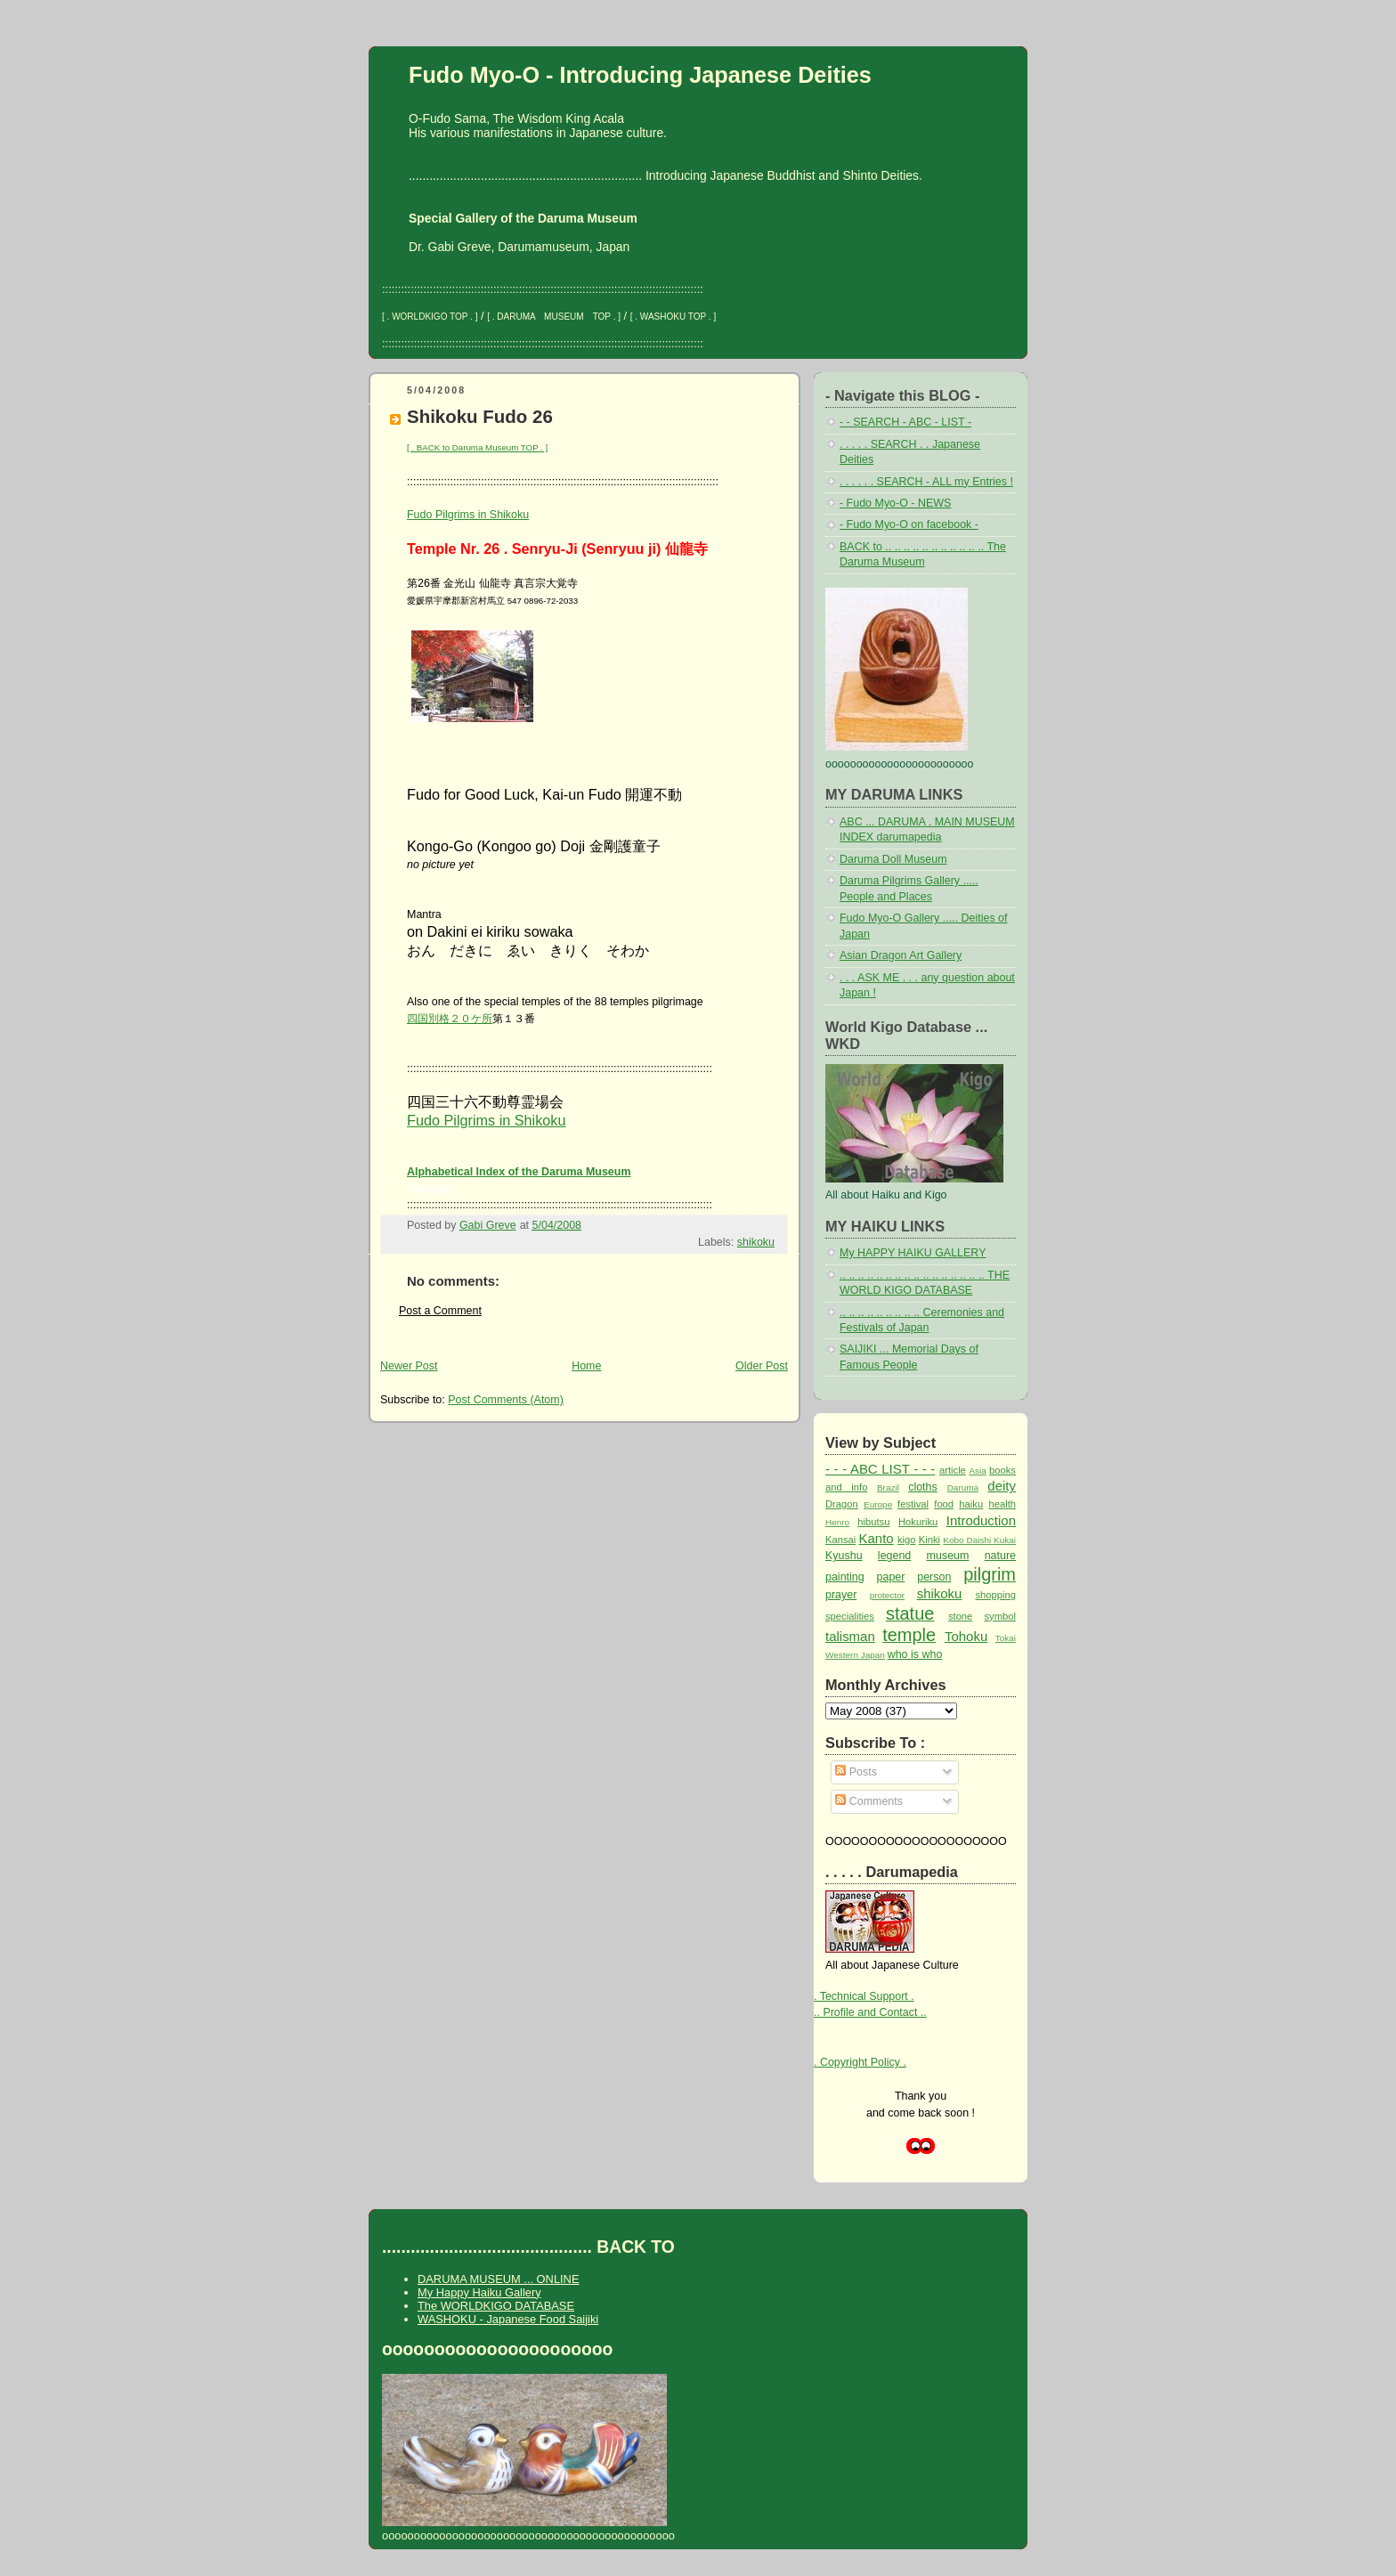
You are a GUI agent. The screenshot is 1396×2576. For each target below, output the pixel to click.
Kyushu (844, 1555)
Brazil (888, 1487)
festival (913, 1504)
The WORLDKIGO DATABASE (496, 2305)
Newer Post (408, 1366)
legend (894, 1555)
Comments (869, 1801)
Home (586, 1366)
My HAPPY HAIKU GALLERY (913, 1253)
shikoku (756, 1242)
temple (909, 1635)
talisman (850, 1636)
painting (844, 1577)
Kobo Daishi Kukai (979, 1540)
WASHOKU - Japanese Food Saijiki (508, 2319)
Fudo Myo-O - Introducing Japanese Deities (640, 74)
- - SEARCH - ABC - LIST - (905, 422)
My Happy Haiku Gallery (479, 2292)
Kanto (876, 1538)
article (952, 1470)
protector (887, 1595)
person (934, 1577)
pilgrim (989, 1574)
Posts (856, 1772)
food (944, 1504)
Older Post (761, 1366)
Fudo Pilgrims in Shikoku (468, 514)
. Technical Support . (864, 1996)
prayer (840, 1595)
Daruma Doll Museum (893, 859)
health (1002, 1504)
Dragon (841, 1504)
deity (1001, 1485)
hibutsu (873, 1521)
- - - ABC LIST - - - (880, 1468)
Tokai (1005, 1638)
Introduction (981, 1520)
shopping (995, 1594)
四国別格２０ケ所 (449, 1018)
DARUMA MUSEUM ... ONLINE (498, 2279)
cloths (922, 1487)
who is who (915, 1654)
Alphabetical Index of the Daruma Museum (519, 1172)
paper (891, 1577)
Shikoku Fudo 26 (480, 416)
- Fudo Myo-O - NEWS (895, 503)
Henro (837, 1522)
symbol (1000, 1616)
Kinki (929, 1539)
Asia (977, 1470)
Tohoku (966, 1636)
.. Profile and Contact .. (870, 2012)
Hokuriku (917, 1521)
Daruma (962, 1487)
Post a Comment (440, 1310)
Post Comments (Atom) (506, 1400)
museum (948, 1555)
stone (960, 1616)
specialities (849, 1616)
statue (910, 1613)
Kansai (840, 1539)
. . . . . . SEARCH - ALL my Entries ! (926, 481)
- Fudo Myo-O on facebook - (909, 524)
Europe (878, 1504)
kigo (906, 1539)
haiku (971, 1504)
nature (1000, 1555)
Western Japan (855, 1655)
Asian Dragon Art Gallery (901, 955)
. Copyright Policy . (860, 2062)
